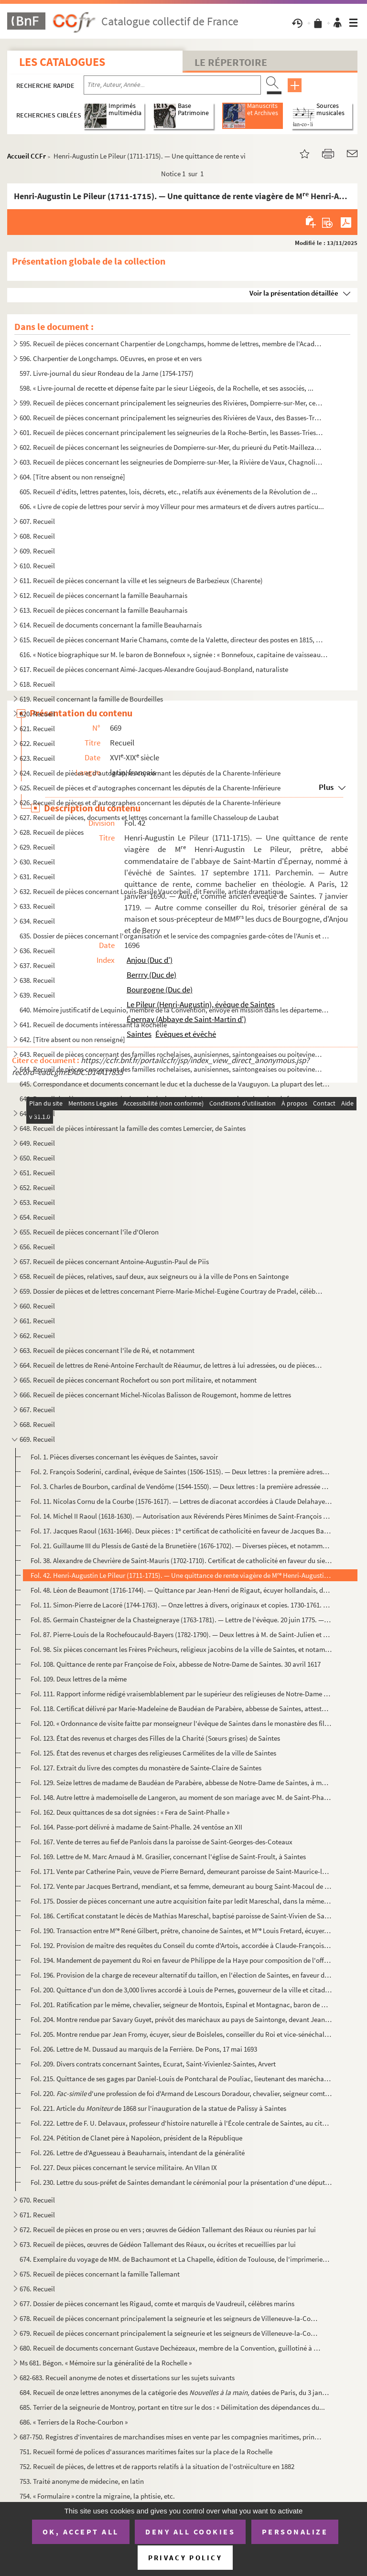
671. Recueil (37, 2214)
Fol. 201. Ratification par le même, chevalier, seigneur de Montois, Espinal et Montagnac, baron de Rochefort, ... (181, 2004)
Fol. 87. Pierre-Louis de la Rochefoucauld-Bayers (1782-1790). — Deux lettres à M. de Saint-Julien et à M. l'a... (181, 1634)
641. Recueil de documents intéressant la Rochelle (93, 1024)
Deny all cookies (190, 2531)
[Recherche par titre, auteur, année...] (172, 85)
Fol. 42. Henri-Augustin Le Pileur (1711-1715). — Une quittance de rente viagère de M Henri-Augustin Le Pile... (181, 1575)
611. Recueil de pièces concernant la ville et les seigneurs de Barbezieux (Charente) (141, 580)
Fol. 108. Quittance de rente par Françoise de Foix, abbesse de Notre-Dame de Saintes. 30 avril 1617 (176, 1664)
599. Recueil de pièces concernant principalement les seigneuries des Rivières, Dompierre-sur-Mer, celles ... (171, 402)
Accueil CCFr (26, 155)
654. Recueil (37, 1217)
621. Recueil (37, 728)
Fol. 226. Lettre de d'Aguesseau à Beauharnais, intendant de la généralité (138, 2152)
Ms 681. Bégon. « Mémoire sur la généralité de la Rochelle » (106, 2362)
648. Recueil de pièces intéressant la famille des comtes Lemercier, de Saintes (133, 1128)
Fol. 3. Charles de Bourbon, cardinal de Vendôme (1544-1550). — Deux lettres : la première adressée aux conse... (181, 1486)
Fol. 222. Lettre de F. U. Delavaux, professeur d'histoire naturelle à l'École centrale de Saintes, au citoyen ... (181, 2123)
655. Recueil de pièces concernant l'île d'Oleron (89, 1231)
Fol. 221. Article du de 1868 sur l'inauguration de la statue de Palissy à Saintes (158, 2108)
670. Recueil (37, 2199)
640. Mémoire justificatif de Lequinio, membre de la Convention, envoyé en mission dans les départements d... (175, 1009)
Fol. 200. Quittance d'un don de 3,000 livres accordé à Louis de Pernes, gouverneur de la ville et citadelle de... (181, 1989)
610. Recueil (37, 565)
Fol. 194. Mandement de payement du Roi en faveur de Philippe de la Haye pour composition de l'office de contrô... (181, 1960)
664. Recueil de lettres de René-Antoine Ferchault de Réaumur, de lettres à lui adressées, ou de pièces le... (171, 1365)
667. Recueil (37, 1409)
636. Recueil (37, 950)
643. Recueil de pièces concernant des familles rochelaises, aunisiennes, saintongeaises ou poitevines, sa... (171, 1054)
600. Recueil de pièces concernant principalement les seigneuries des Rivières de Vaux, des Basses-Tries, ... (171, 417)
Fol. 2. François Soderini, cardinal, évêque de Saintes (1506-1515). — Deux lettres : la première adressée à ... (181, 1471)
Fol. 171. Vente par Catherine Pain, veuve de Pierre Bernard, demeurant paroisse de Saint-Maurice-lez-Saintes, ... (181, 1871)
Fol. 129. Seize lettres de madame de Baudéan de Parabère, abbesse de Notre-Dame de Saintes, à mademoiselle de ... (181, 1782)
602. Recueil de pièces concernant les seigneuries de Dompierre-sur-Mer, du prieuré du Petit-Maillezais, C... (171, 447)
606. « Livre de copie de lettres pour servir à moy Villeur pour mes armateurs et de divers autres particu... (172, 506)
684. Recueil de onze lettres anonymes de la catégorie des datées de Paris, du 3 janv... (175, 2392)
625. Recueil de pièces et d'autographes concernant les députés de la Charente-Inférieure (150, 787)
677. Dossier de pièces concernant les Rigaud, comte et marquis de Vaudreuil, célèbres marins (157, 2303)
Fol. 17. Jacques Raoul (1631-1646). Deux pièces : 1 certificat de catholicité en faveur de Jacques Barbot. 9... (181, 1531)
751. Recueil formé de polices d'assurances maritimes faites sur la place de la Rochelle (146, 2451)
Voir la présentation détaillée (293, 293)
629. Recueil (37, 847)
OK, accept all (81, 2531)
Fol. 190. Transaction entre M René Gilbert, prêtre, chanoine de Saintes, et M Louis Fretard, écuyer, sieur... (181, 1931)
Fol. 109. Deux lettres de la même (79, 1678)
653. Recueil (37, 1202)
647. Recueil (37, 1113)
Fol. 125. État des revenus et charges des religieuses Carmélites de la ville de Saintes (153, 1752)
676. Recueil (37, 2288)
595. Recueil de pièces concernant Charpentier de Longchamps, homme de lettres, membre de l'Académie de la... (171, 343)
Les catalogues (62, 61)
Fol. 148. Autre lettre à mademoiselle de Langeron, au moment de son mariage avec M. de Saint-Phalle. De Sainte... (181, 1797)
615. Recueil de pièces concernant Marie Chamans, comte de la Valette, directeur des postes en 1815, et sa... (171, 639)
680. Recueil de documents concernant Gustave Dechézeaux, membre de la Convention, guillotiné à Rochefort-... (171, 2347)
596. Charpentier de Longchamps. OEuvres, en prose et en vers (111, 358)
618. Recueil (37, 684)
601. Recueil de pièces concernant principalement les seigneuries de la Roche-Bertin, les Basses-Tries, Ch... (171, 432)
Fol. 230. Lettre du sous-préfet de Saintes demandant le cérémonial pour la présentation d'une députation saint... (181, 2182)
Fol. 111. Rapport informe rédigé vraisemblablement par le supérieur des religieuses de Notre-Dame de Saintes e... (181, 1693)
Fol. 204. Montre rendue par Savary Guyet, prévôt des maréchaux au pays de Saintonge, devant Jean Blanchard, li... (181, 2019)
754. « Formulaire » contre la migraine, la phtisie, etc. (97, 2496)
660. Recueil (37, 1305)
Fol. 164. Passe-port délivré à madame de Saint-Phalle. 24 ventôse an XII (136, 1826)
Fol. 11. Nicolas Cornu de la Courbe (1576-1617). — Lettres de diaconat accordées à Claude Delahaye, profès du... (181, 1501)
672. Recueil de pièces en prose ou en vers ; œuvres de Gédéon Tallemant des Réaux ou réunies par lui (168, 2229)
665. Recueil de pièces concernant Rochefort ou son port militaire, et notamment (138, 1379)
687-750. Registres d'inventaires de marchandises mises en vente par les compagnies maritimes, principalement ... (171, 2436)
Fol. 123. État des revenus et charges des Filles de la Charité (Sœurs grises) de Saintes (155, 1738)
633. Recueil (37, 906)
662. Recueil (37, 1335)
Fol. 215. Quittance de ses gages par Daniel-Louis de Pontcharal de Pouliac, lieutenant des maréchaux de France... (181, 2078)
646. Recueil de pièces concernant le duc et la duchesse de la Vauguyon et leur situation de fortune (164, 1098)
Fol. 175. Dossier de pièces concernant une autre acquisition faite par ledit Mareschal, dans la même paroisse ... (181, 1900)
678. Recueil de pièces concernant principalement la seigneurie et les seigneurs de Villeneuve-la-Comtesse (171, 2318)
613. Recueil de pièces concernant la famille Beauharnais (103, 610)
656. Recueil (37, 1246)
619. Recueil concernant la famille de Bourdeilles (91, 698)
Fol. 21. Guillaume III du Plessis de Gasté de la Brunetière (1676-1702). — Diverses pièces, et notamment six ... (181, 1545)
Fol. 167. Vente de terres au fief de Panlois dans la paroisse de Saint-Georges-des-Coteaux (161, 1841)
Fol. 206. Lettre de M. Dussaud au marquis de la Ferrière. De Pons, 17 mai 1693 (144, 2049)
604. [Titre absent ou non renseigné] (72, 476)
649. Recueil (37, 1143)
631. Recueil (37, 876)
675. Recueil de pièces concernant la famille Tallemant (100, 2273)
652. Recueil (37, 1187)
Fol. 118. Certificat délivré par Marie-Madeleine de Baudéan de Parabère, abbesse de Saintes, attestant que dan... (181, 1708)
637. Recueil (37, 965)
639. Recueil (37, 995)
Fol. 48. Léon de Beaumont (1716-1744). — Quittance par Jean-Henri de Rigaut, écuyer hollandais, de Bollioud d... (181, 1590)
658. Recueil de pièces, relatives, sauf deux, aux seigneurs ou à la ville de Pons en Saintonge (154, 1276)
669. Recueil (37, 1439)
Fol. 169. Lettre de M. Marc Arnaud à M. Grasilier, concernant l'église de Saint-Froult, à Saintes (168, 1856)
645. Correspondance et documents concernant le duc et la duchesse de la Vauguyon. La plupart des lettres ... (175, 1083)
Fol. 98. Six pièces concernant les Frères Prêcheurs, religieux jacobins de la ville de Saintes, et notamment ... (181, 1649)
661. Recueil (37, 1320)
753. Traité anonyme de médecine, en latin (82, 2481)
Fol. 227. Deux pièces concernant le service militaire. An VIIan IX (124, 2167)
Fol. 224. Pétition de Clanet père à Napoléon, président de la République (136, 2137)
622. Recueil (37, 743)
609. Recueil (37, 550)
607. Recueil (37, 521)
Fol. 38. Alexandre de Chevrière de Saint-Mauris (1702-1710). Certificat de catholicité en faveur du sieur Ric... (181, 1560)
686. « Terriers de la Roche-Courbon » (74, 2422)
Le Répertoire (230, 62)
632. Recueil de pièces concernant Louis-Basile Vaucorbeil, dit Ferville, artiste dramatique (151, 891)
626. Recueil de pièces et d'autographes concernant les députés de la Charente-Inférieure (150, 802)
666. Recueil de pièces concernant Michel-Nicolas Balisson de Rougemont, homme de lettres (155, 1394)
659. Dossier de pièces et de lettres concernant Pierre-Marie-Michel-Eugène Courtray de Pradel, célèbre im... (171, 1291)
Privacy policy (185, 2557)
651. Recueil (37, 1172)
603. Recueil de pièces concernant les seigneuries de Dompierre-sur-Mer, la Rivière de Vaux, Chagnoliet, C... (171, 462)
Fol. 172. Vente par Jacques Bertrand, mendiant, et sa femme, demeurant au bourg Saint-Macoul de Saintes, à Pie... (181, 1886)
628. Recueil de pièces (52, 832)
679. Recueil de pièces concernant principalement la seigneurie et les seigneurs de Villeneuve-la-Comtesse (171, 2333)
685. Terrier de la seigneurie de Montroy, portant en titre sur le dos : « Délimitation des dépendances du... (172, 2407)
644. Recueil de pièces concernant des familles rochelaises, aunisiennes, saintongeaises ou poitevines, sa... (171, 1069)
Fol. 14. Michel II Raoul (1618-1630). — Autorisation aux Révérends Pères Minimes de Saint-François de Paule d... (181, 1516)
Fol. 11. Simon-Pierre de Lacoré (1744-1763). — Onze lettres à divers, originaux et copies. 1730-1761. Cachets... (181, 1604)
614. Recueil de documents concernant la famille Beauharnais (111, 624)
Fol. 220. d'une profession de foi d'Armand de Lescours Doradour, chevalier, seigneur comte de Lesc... (181, 2093)
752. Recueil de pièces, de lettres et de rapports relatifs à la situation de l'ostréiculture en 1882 (157, 2466)
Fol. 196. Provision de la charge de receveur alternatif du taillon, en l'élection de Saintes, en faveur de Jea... (181, 1975)
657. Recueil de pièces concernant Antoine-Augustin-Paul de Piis (114, 1261)
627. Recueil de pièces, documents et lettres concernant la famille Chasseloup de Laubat (149, 817)
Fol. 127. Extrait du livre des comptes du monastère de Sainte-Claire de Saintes (146, 1767)
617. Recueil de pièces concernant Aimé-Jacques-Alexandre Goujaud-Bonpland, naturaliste (154, 669)
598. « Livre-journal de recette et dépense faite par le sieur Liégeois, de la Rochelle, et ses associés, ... (166, 388)
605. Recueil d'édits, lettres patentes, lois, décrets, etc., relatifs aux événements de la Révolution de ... (168, 491)
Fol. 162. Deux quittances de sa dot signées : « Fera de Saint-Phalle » (130, 1812)
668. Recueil (37, 1424)
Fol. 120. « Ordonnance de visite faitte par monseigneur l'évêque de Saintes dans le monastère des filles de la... (181, 1723)
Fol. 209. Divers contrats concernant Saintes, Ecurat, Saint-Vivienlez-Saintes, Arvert (153, 2063)
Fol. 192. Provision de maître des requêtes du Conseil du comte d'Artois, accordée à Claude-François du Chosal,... (181, 1945)
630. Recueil (37, 861)
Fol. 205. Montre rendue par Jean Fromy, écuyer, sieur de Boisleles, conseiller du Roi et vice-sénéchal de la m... (181, 2034)
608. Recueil (37, 536)
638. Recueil (37, 980)
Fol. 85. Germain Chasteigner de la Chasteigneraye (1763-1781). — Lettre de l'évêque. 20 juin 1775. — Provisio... (181, 1619)
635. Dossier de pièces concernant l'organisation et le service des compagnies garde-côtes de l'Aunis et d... (175, 935)
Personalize (295, 2531)
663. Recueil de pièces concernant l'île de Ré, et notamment (107, 1350)
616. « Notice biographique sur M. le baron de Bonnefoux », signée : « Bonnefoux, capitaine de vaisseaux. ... (175, 654)
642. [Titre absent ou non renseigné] (72, 1039)
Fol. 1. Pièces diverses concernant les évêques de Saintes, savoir (124, 1456)
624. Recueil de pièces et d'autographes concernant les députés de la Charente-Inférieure (150, 772)
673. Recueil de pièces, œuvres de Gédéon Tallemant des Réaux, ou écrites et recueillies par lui (158, 2244)
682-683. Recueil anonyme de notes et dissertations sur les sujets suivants (127, 2377)
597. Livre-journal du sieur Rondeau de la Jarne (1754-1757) (107, 373)
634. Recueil (37, 921)
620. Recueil (37, 713)
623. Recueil (37, 758)
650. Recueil (37, 1157)
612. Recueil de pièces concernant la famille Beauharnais (103, 595)
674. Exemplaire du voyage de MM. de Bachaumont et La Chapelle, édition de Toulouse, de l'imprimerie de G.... (175, 2259)
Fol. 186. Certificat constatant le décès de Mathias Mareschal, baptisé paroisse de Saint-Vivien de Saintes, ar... (181, 1915)
